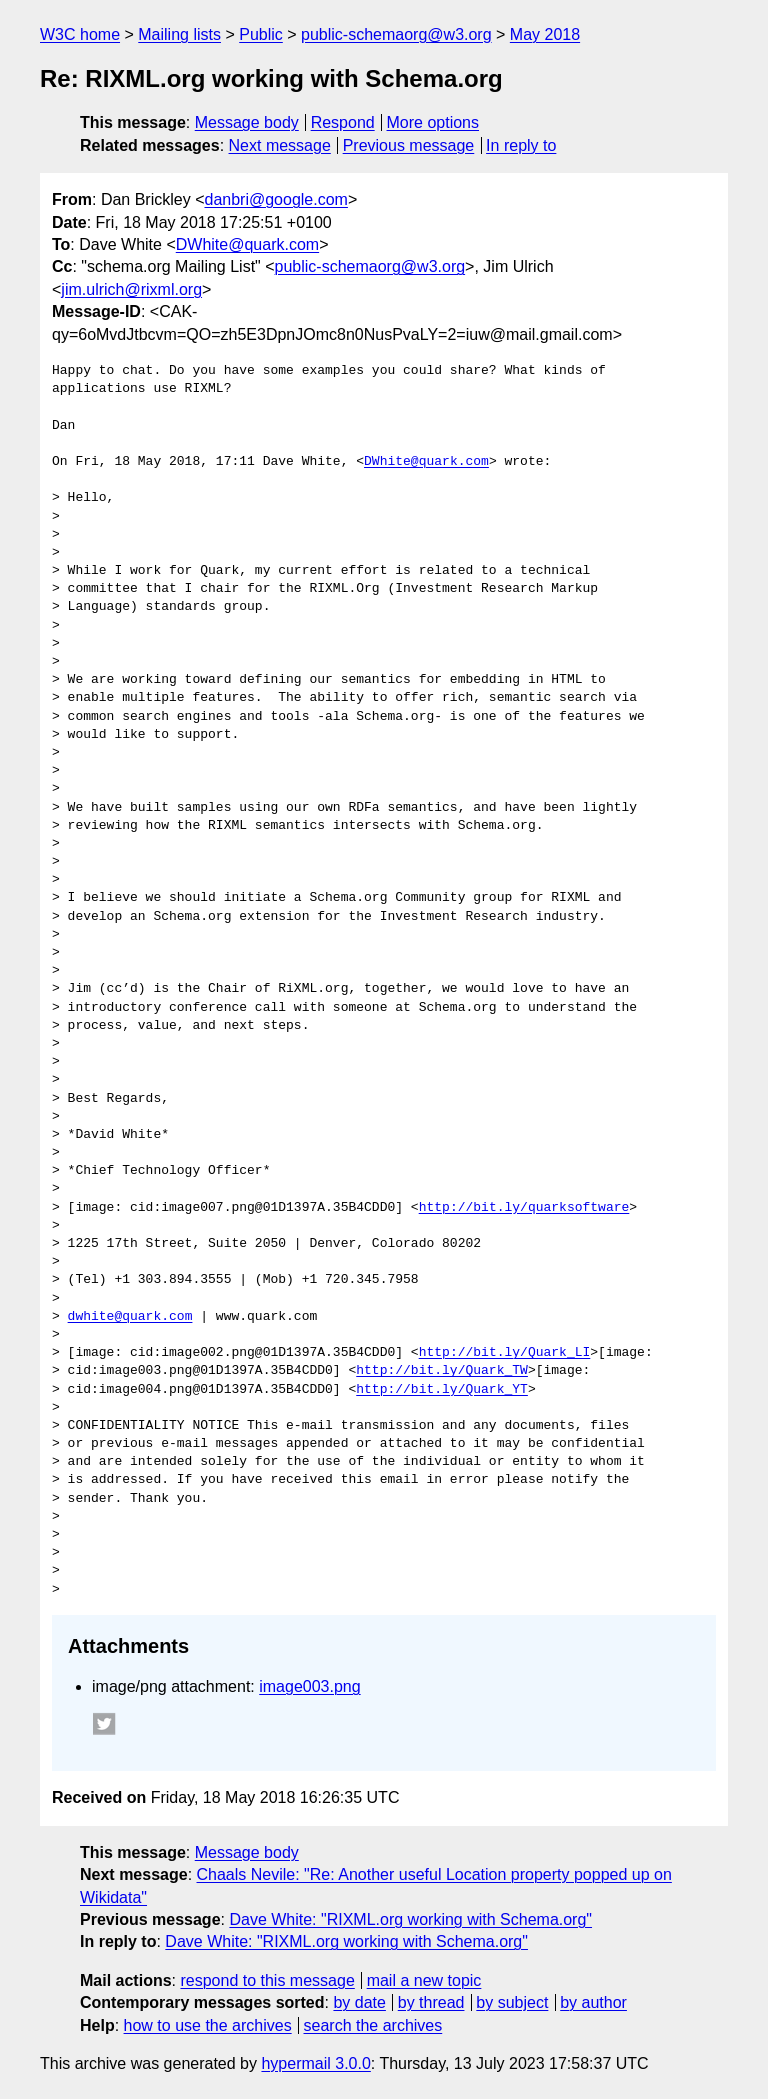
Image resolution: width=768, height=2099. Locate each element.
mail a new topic (424, 1980)
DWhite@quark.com (247, 244)
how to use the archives (208, 2025)
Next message (280, 145)
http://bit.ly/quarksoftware (524, 1208)
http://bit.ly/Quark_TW (442, 1371)
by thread (431, 2002)
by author (593, 2002)
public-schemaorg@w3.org (396, 34)
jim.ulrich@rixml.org (131, 289)
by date (359, 2002)
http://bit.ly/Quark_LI (505, 1353)
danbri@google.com (275, 199)
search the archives (373, 2025)
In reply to (521, 145)
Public (261, 34)
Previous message (409, 145)
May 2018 (545, 34)
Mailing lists (179, 34)
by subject (512, 2002)
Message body (247, 122)
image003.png (309, 1686)
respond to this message (267, 1980)
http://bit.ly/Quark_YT (442, 1390)
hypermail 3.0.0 (315, 2063)
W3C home (80, 34)
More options (433, 122)
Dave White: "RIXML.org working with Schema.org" (410, 1919)
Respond (343, 122)
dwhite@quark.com (130, 1317)
